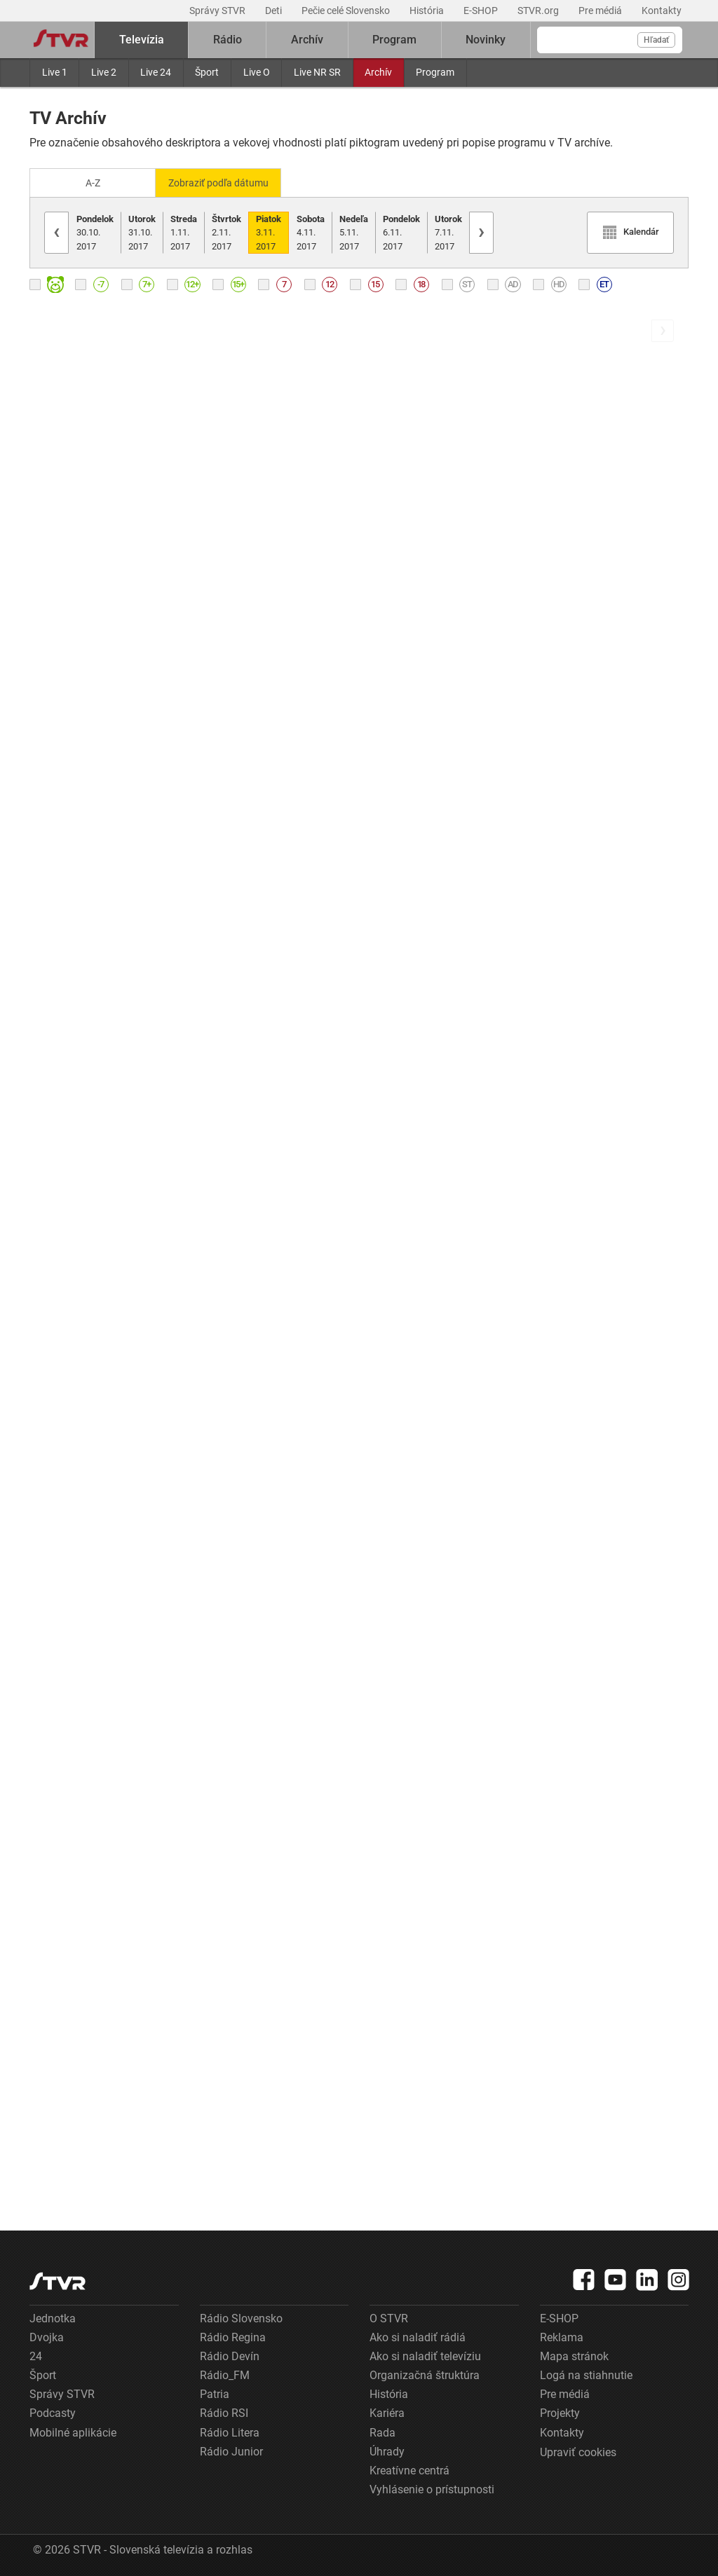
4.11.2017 (311, 231)
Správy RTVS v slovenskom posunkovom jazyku (274, 1713)
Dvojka (46, 2336)
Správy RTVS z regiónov (260, 1246)
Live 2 (103, 72)
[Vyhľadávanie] (609, 40)
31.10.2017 (142, 231)
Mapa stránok (574, 2355)
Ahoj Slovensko (239, 893)
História (427, 10)
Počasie (49, 1981)
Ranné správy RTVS (79, 540)
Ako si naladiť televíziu (425, 2355)
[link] (171, 501)
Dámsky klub (62, 894)
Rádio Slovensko (241, 2317)
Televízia (141, 39)
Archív (378, 72)
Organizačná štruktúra (425, 2374)
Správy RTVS (62, 717)
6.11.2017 (401, 231)
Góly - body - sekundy (84, 1804)
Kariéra (387, 2412)
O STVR (389, 2317)
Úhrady (387, 2450)
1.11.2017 (183, 231)
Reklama (561, 2336)
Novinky (486, 39)
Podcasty (52, 2412)
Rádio (227, 39)
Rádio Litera (229, 2431)
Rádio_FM (225, 2374)
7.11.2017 (448, 231)
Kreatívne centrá (409, 2469)
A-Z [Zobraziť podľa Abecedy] (93, 182)
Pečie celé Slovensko (347, 10)
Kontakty (662, 10)
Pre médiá (601, 10)
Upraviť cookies (578, 2451)
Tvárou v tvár (233, 716)
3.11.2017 (268, 231)
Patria (214, 2393)
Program (435, 72)
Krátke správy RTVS (79, 1425)
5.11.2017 (353, 231)
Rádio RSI (224, 2412)
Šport (207, 72)
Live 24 (155, 72)
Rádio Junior (231, 2450)
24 (35, 2355)
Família (218, 1423)
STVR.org (539, 10)
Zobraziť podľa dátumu (224, 182)
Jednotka (52, 2317)
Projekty (560, 2412)
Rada (382, 2431)
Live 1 (54, 72)
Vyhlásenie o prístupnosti (432, 2488)
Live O (256, 72)
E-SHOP (481, 10)
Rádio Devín (229, 2355)
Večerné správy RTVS (84, 2158)
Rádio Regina (233, 2336)
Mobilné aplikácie (72, 2431)
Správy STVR (218, 10)
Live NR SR (317, 72)
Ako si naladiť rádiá (418, 2336)
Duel (40, 1248)
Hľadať (656, 40)
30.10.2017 (95, 231)
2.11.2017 (226, 231)
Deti (274, 10)
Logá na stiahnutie (586, 2374)
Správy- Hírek (234, 1069)
